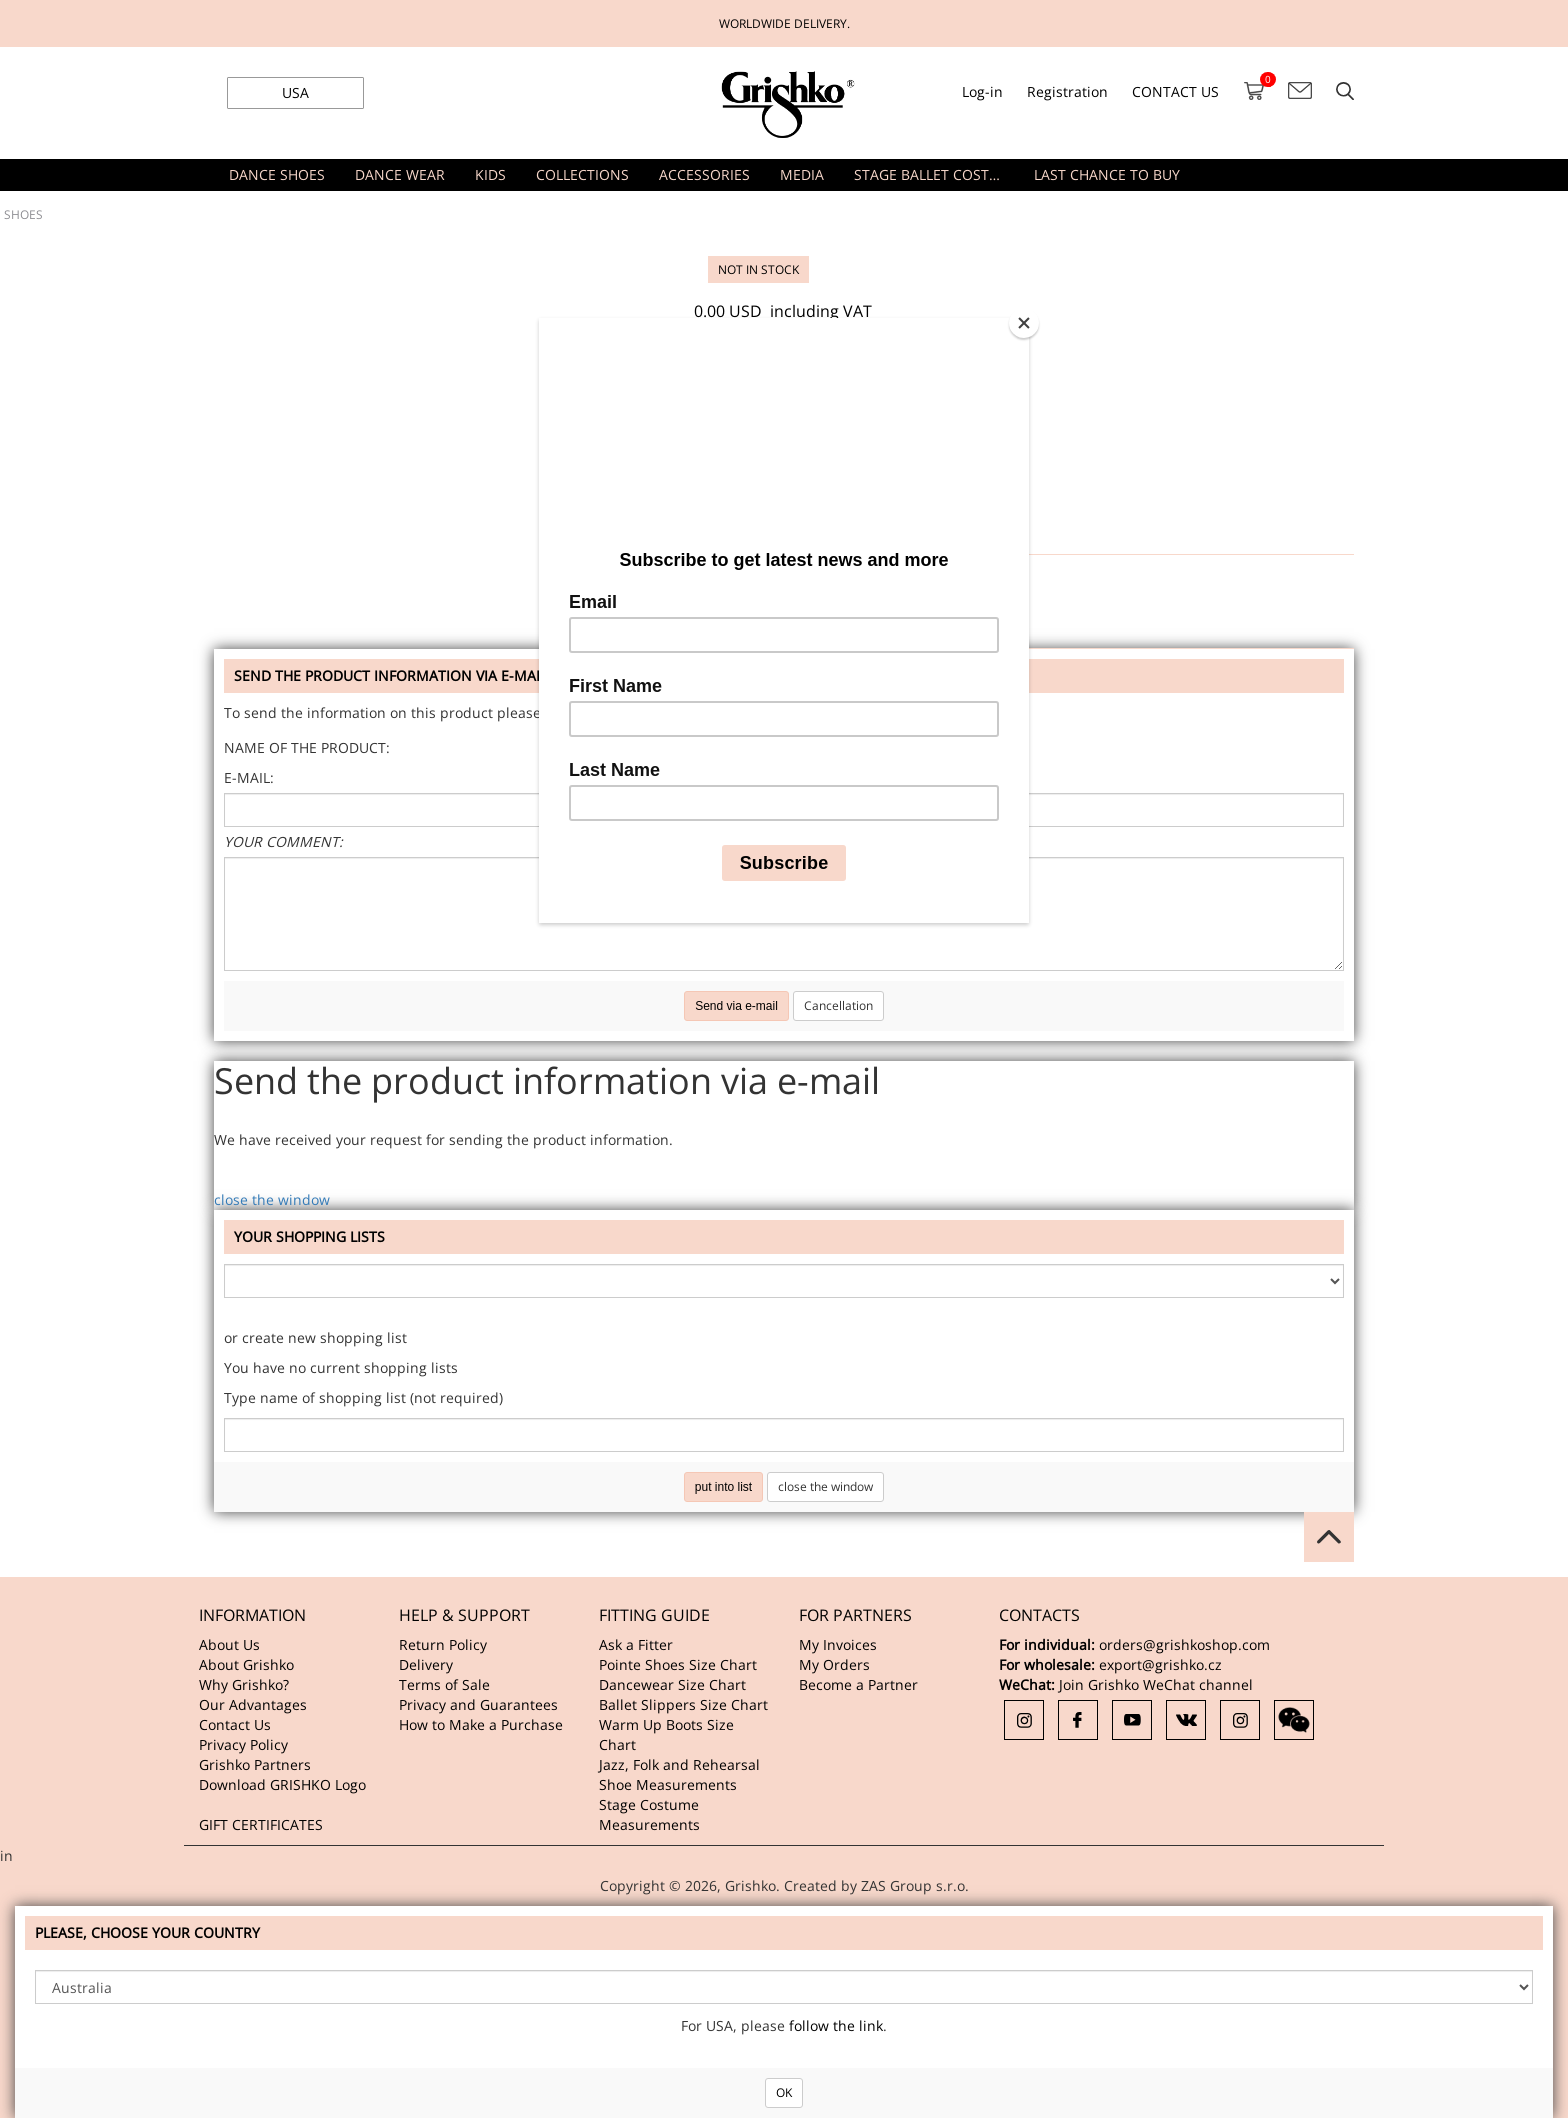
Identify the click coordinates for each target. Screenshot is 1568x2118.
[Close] (1024, 323)
